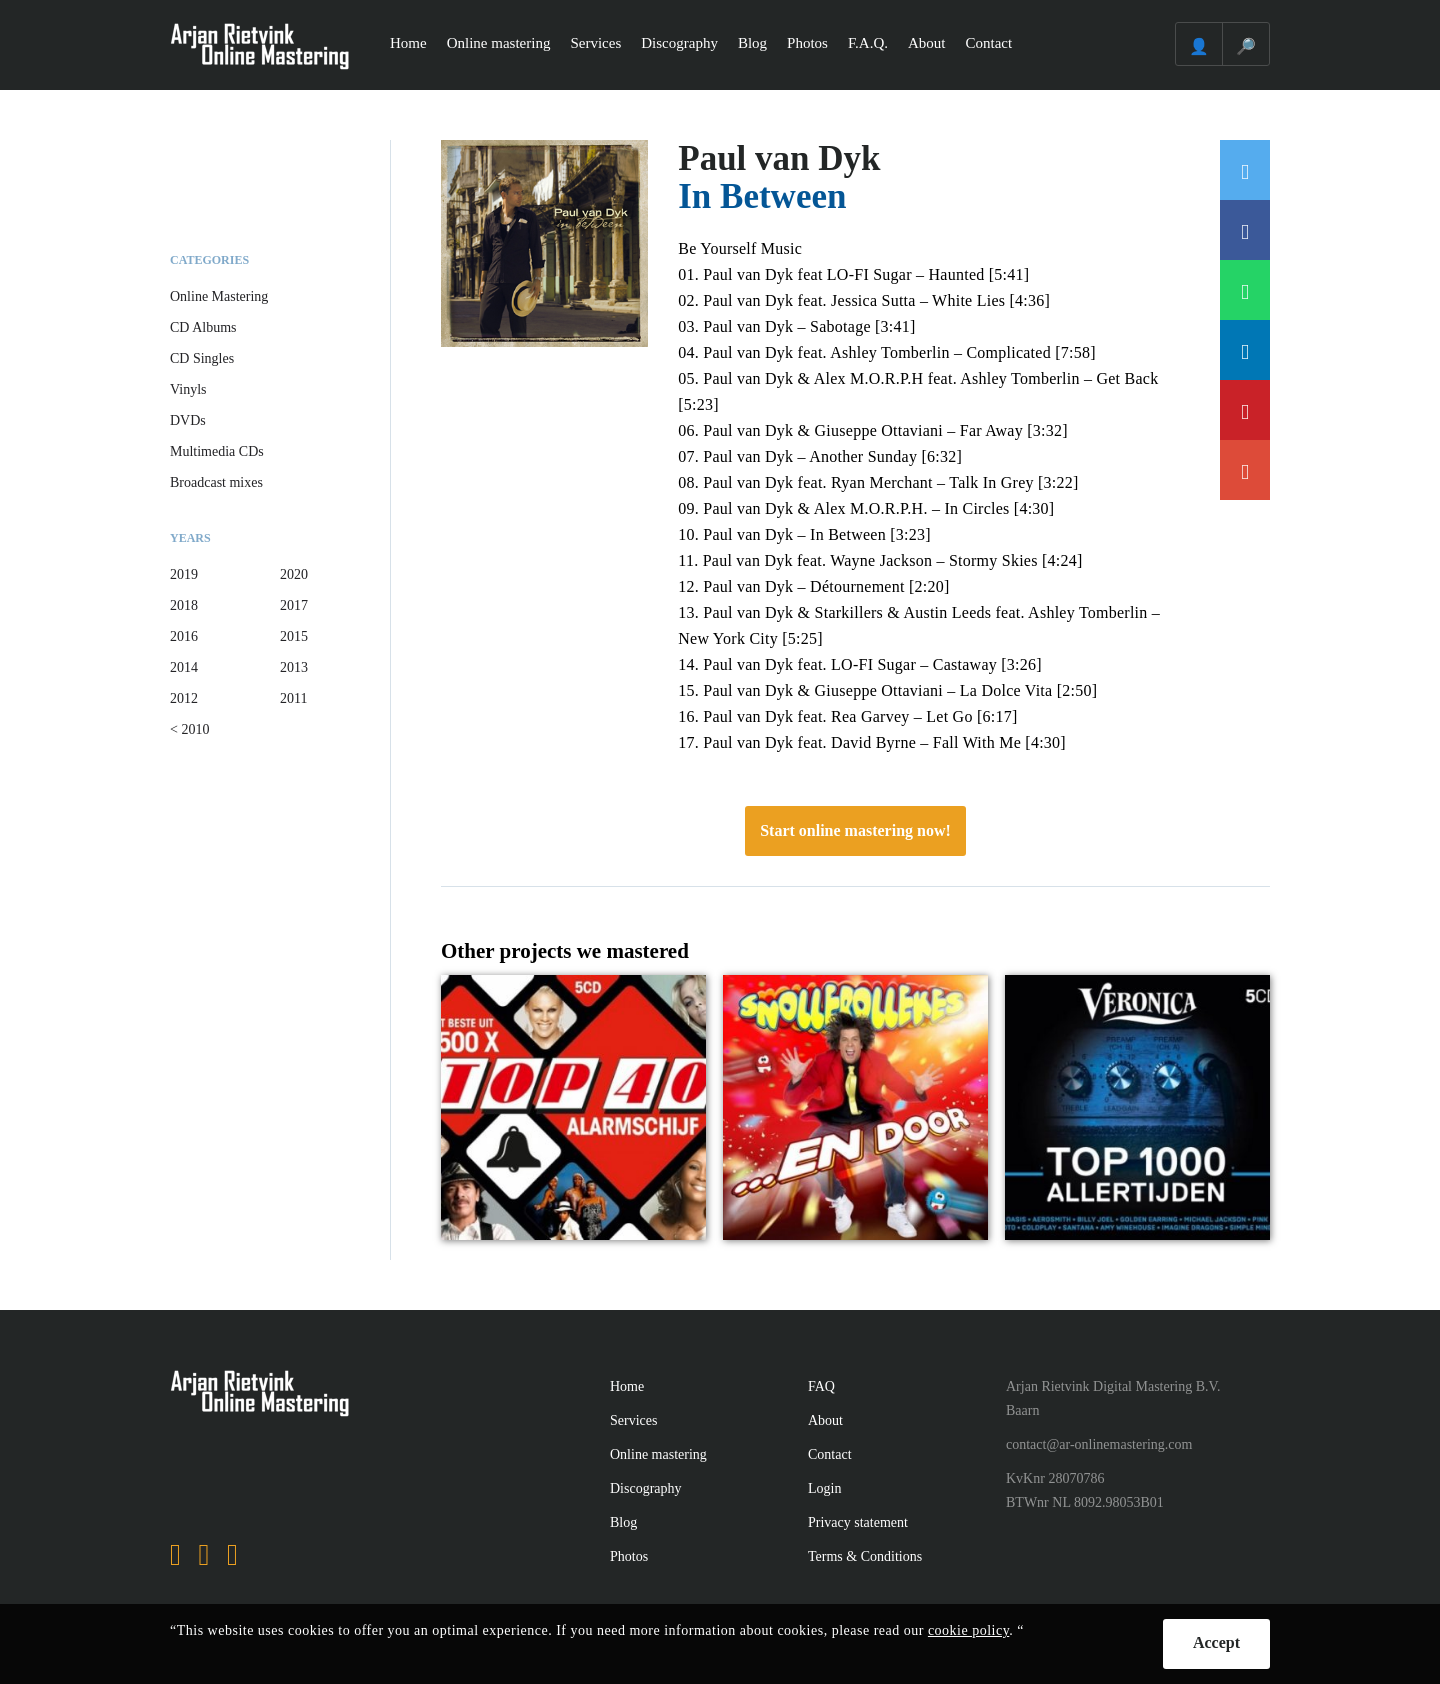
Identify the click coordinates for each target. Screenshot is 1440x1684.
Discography (679, 43)
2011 (293, 698)
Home (408, 43)
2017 (294, 605)
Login (824, 1488)
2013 (294, 667)
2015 (294, 636)
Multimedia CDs (217, 451)
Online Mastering (219, 296)
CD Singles (202, 358)
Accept (1216, 1642)
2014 (184, 667)
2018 (184, 605)
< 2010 (189, 729)
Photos (807, 43)
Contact (989, 43)
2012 (184, 698)
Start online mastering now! (855, 830)
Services (595, 43)
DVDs (188, 420)
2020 (294, 574)
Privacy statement (858, 1522)
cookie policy (968, 1630)
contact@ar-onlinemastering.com (1099, 1444)
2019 (184, 574)
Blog (752, 43)
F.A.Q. (868, 43)
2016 (184, 636)
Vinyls (188, 389)
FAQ (821, 1386)
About (927, 43)
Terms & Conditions (865, 1556)
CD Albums (203, 327)
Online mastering (499, 43)
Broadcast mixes (216, 482)
